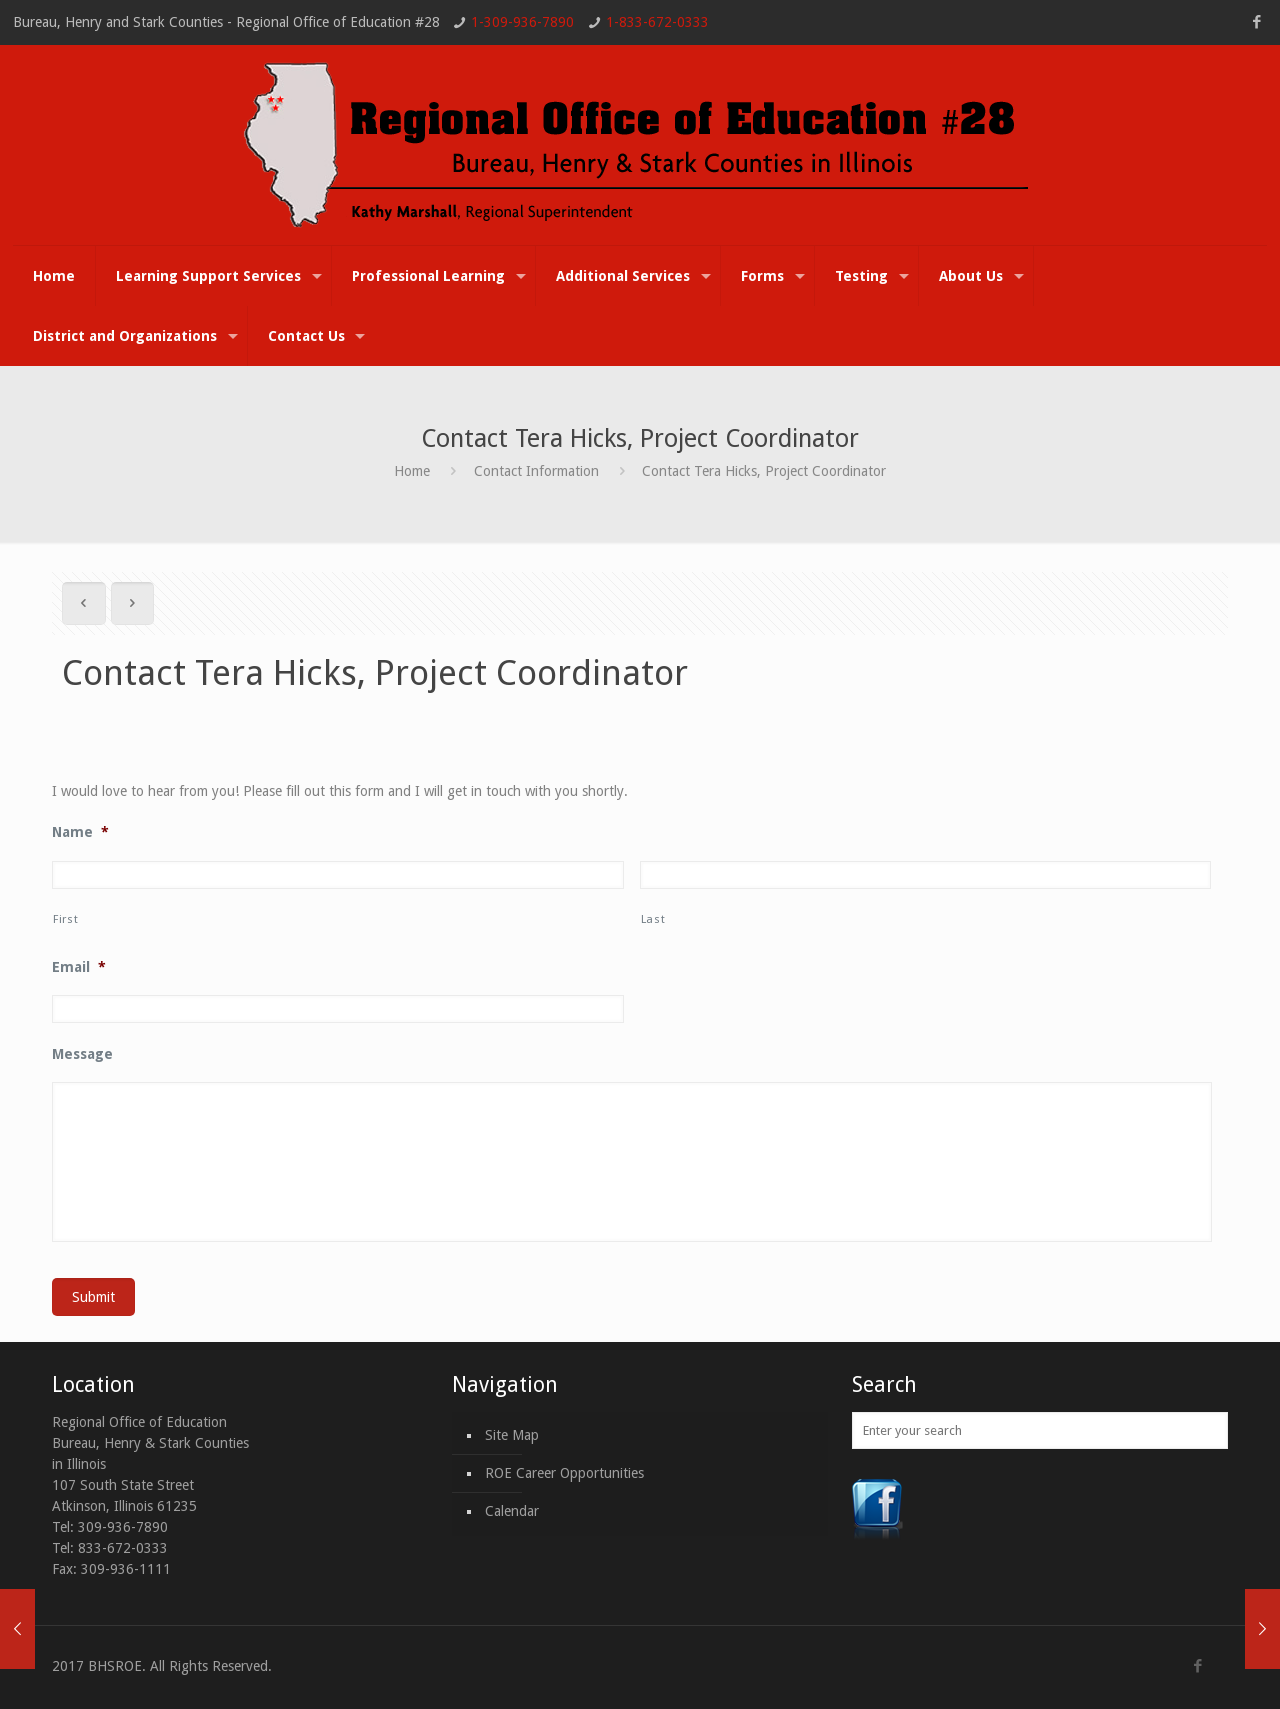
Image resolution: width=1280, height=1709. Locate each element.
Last (653, 919)
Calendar (512, 1511)
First (65, 919)
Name (80, 832)
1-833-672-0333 (657, 22)
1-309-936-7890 (522, 22)
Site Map (512, 1435)
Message (82, 1054)
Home (412, 471)
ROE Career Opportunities (564, 1473)
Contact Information (536, 471)
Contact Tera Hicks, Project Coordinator (764, 471)
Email (79, 967)
